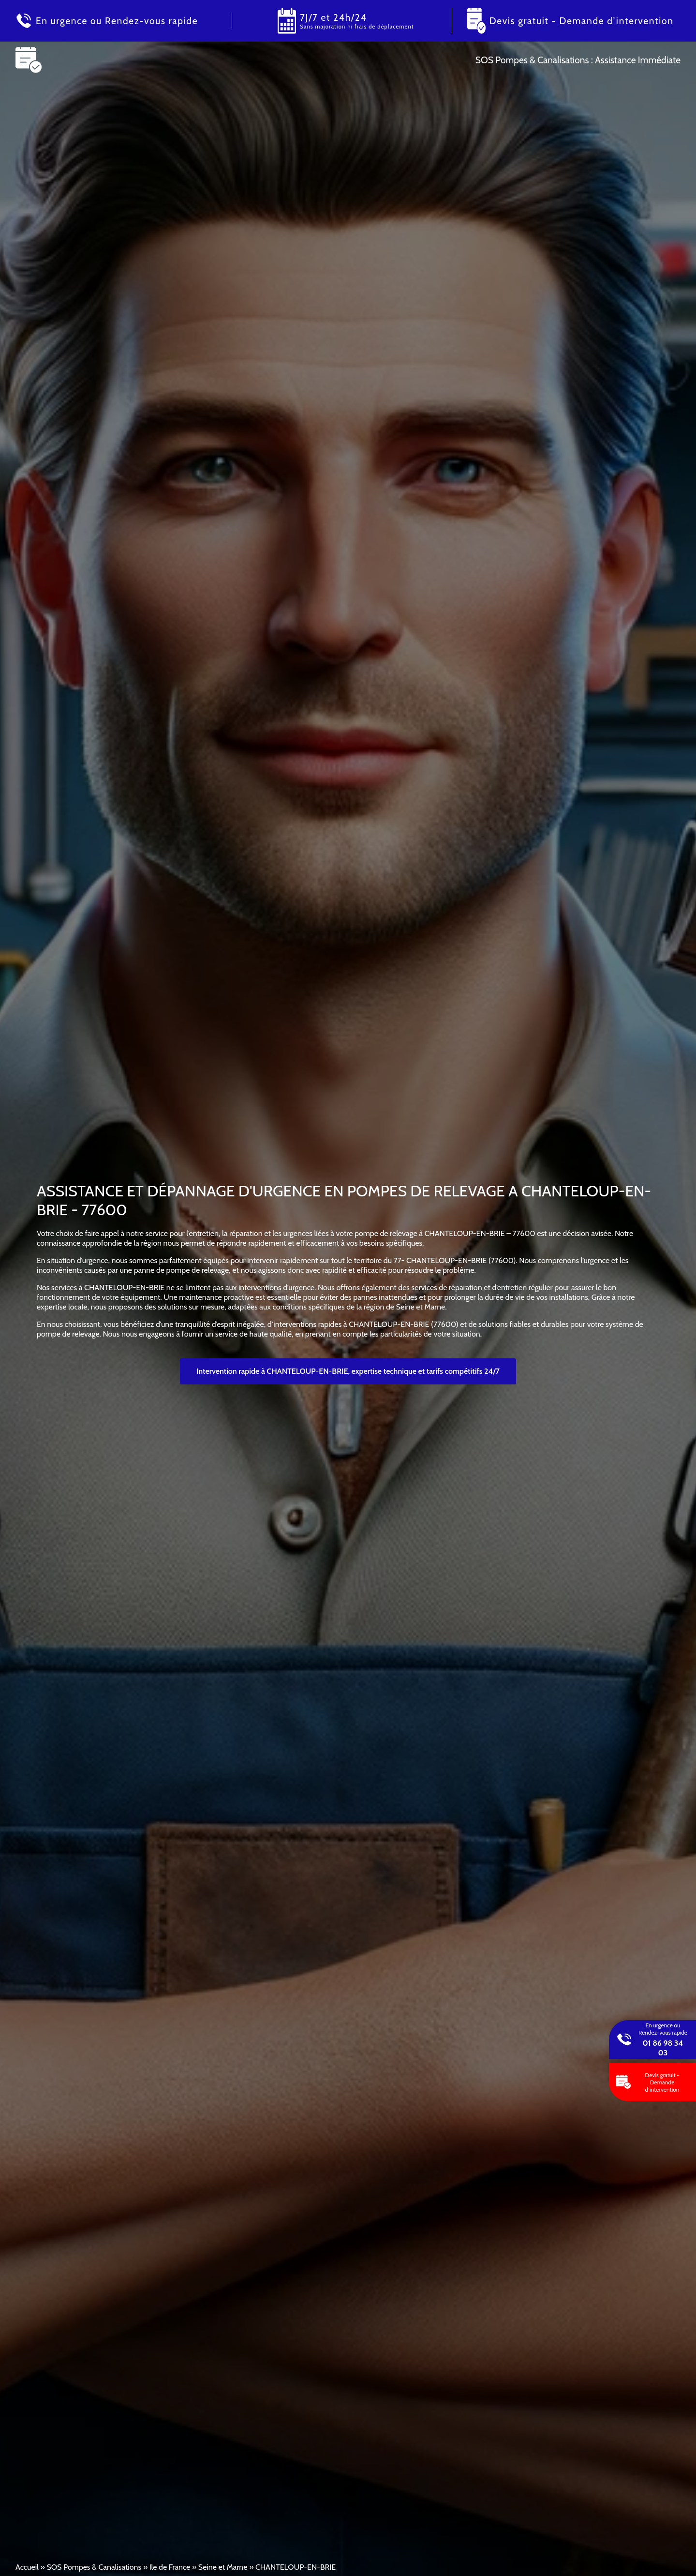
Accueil (27, 2567)
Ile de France (170, 2567)
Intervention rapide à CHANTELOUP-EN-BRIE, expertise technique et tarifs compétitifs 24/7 (348, 1371)
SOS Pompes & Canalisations (93, 2567)
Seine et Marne (223, 2567)
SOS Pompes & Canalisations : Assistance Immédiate (578, 60)
